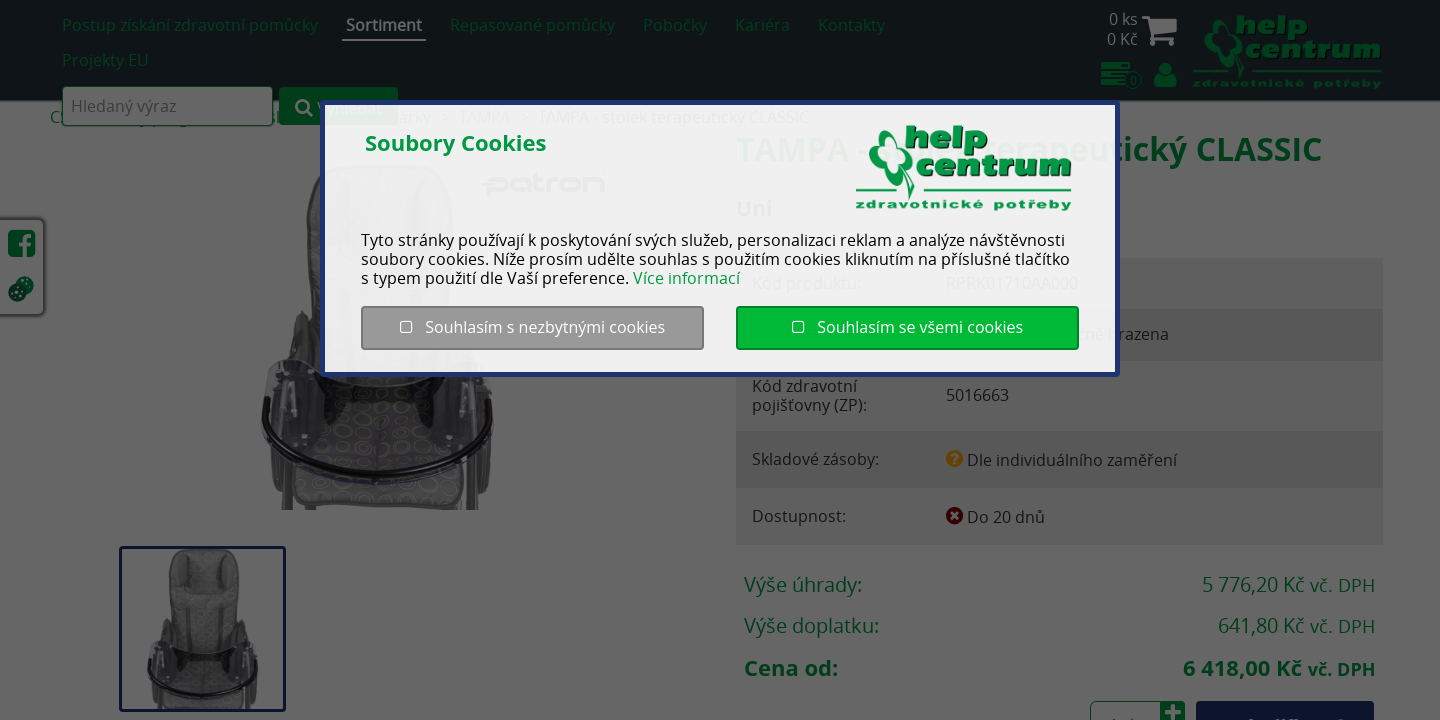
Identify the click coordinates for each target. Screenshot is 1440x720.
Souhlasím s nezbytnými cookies (532, 327)
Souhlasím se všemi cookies (907, 327)
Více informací (686, 278)
